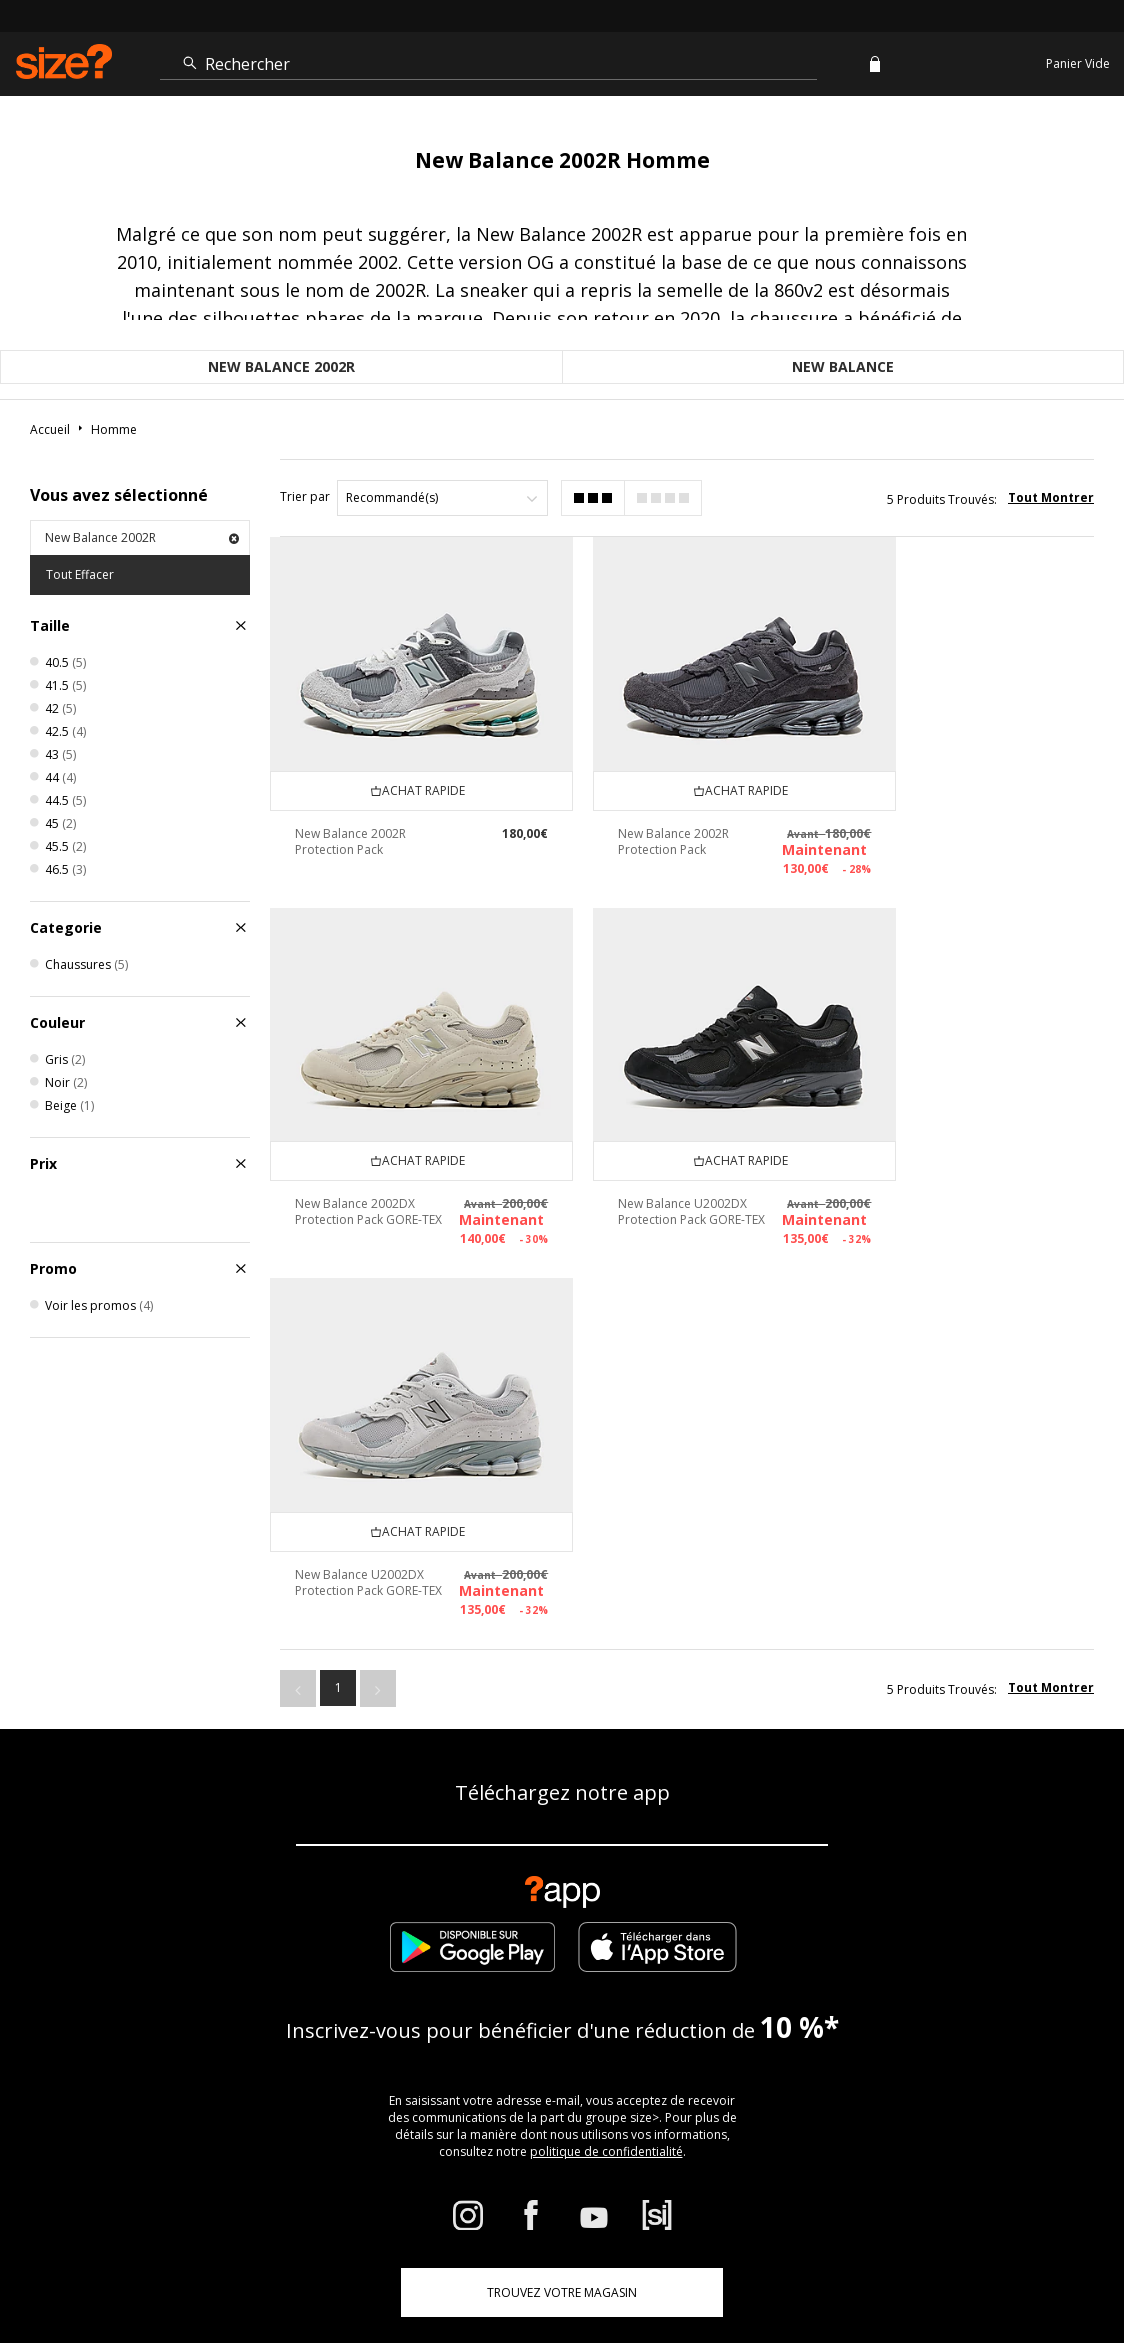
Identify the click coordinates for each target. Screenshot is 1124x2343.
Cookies (825, 2268)
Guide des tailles (419, 2013)
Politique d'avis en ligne (861, 2013)
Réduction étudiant (221, 2080)
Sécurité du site (960, 2268)
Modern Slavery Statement (882, 2080)
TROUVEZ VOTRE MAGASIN (562, 1921)
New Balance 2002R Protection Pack (350, 816)
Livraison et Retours (575, 2013)
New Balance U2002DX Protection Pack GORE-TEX (359, 1170)
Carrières (882, 2268)
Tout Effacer (80, 574)
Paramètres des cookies (686, 2080)
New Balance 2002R (281, 366)
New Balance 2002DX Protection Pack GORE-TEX (940, 824)
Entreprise (713, 2013)
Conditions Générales (732, 2268)
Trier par (305, 496)
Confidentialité (1052, 2268)
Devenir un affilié (375, 2080)
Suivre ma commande (257, 2013)
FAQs (648, 2268)
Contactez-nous (520, 2080)
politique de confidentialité (606, 1780)
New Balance (843, 366)
